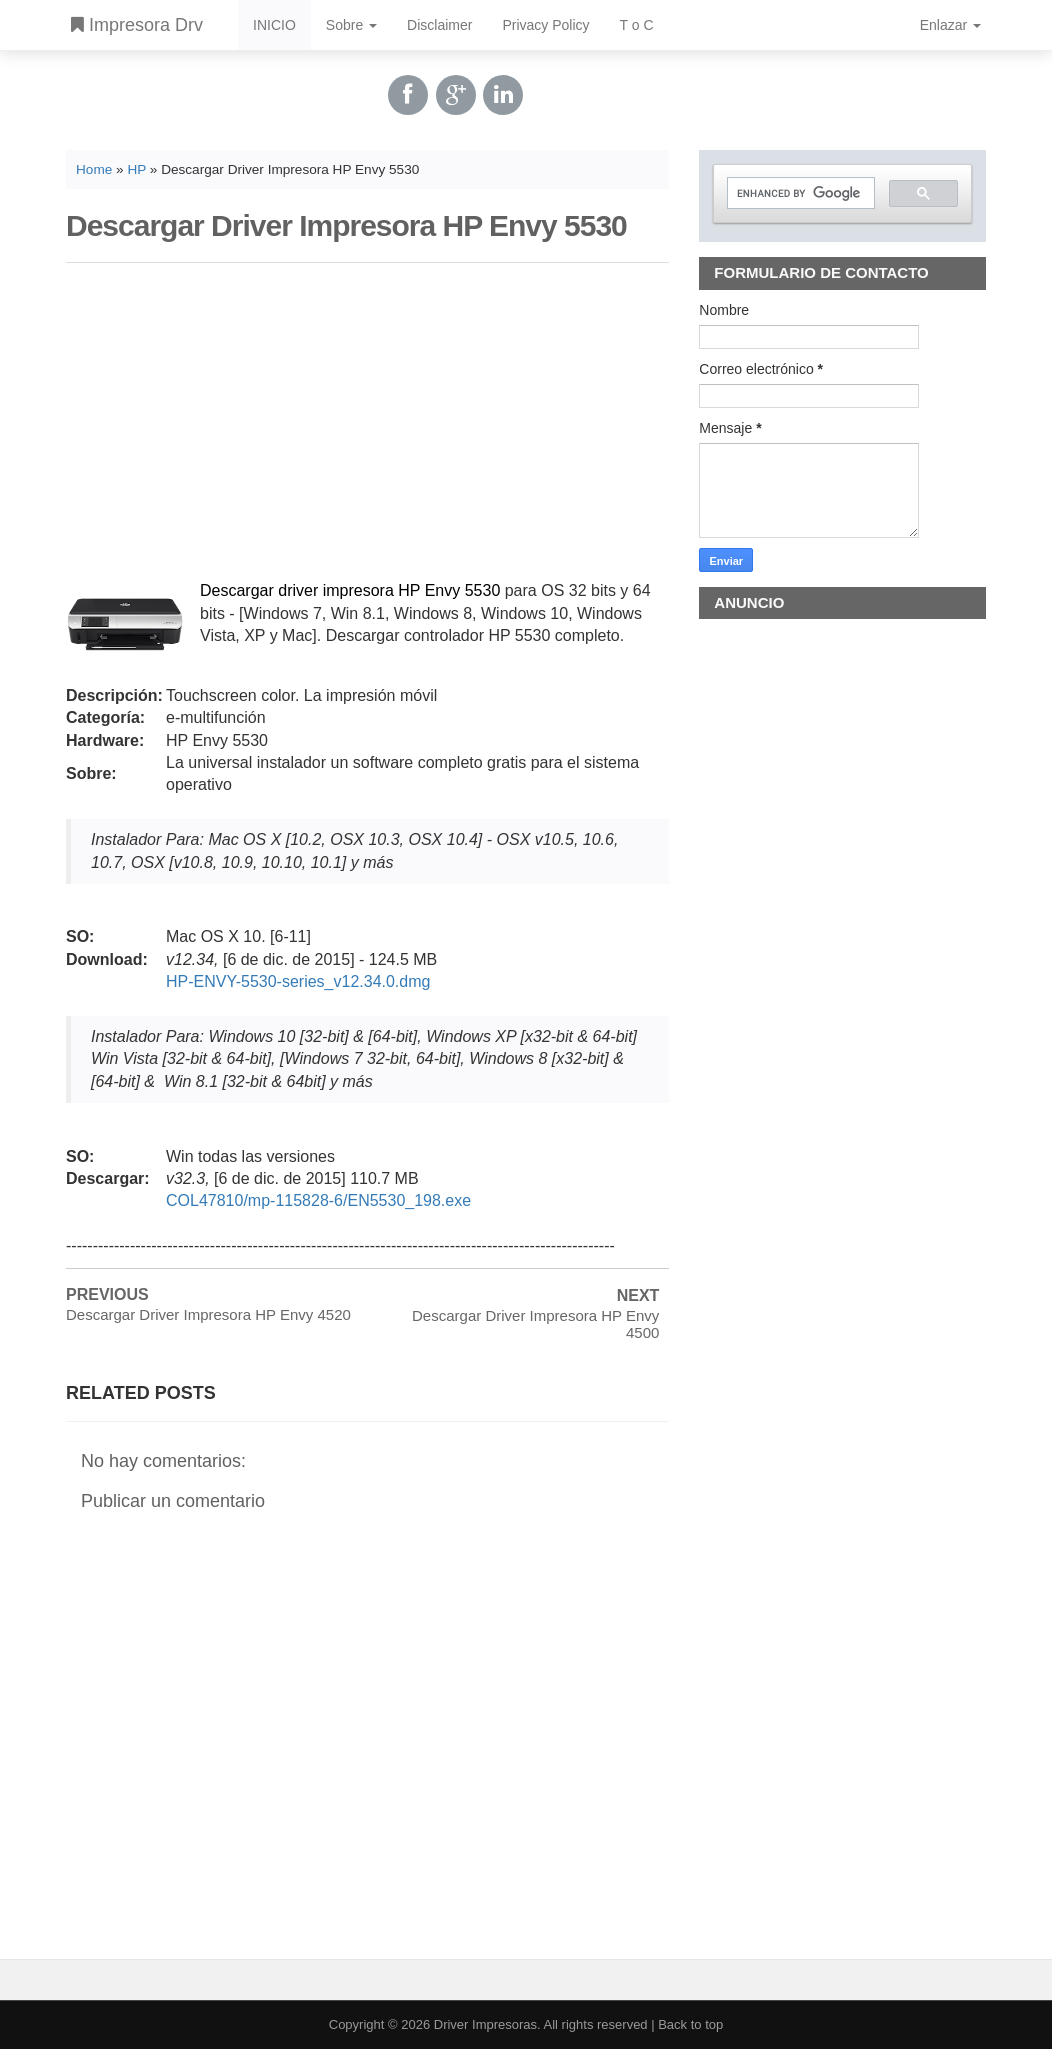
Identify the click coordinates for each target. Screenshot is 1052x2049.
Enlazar (950, 25)
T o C (637, 25)
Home (94, 169)
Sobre (351, 25)
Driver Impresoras (485, 2024)
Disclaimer (439, 25)
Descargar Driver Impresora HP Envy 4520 (208, 1314)
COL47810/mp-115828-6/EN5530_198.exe (318, 1200)
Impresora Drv (137, 25)
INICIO (274, 25)
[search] (799, 193)
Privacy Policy (545, 25)
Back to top (690, 2024)
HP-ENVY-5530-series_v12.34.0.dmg (298, 981)
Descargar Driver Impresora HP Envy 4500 (535, 1324)
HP (136, 169)
